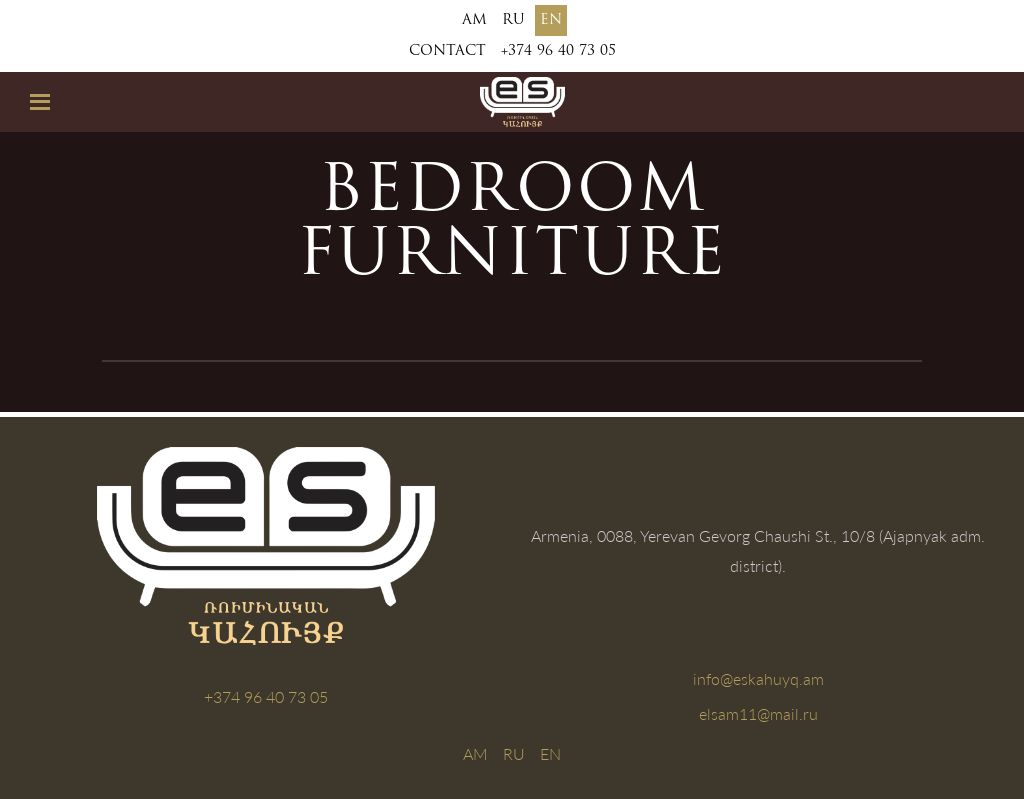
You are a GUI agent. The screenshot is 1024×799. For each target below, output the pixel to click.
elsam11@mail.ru (758, 713)
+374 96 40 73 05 (558, 51)
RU (513, 20)
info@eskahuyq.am (758, 678)
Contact (447, 51)
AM (474, 20)
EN (551, 20)
